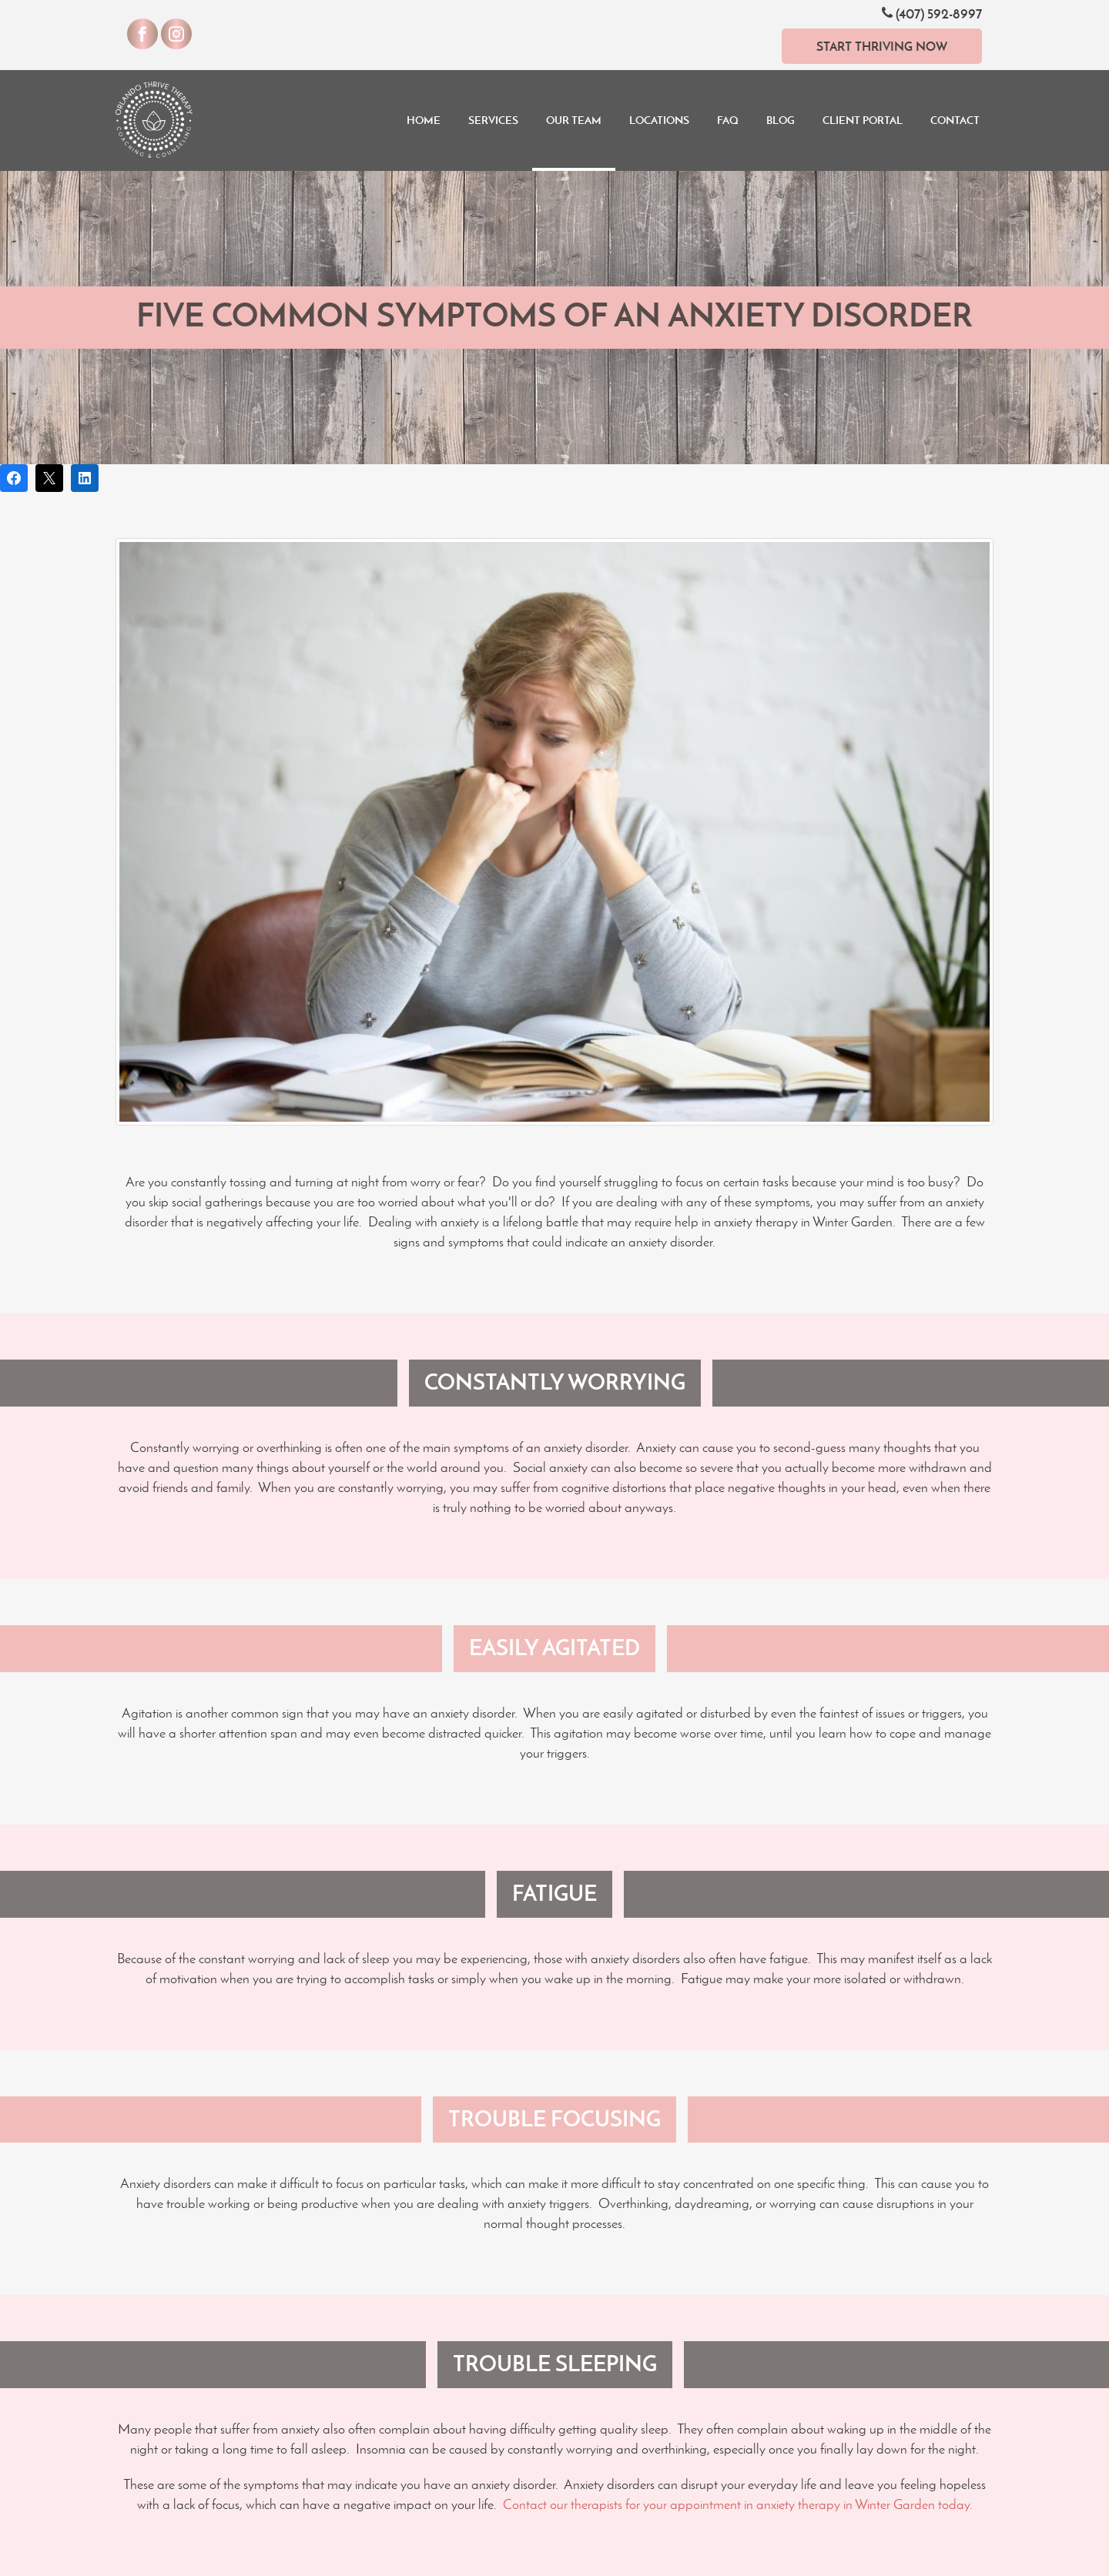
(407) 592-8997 (932, 13)
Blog (780, 120)
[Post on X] (49, 478)
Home (424, 120)
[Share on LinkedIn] (85, 478)
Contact (955, 120)
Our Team (573, 120)
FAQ (728, 120)
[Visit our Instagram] (176, 33)
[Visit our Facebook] (142, 33)
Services (493, 120)
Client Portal (863, 120)
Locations (659, 120)
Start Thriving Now (881, 46)
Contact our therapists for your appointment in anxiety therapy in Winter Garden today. (738, 2504)
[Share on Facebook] (14, 478)
